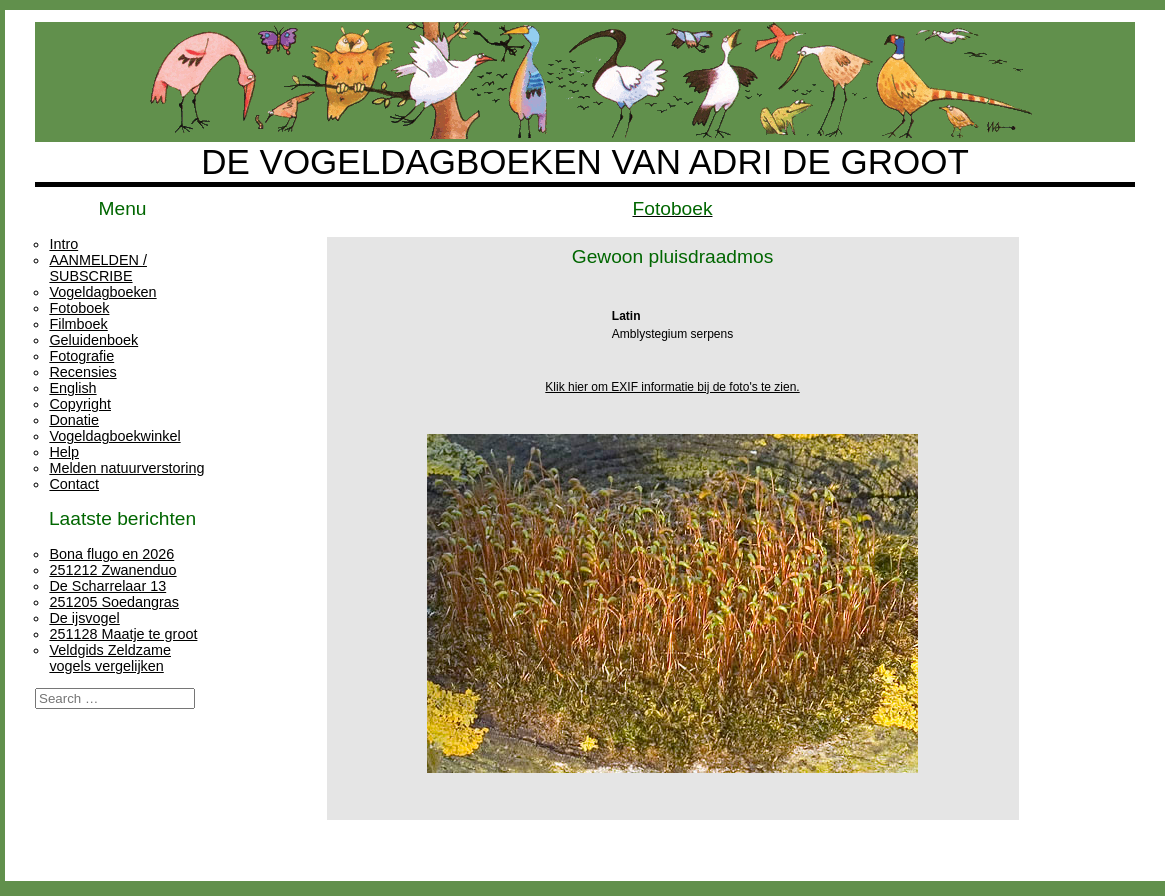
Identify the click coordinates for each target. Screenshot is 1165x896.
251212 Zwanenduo (112, 570)
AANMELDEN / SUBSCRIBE (98, 268)
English (72, 388)
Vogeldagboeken (102, 292)
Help (64, 452)
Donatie (74, 420)
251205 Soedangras (114, 602)
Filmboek (78, 324)
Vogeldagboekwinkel (114, 436)
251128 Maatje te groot (123, 634)
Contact (74, 484)
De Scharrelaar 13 (107, 586)
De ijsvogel (84, 618)
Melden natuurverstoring (126, 468)
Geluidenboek (93, 340)
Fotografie (81, 356)
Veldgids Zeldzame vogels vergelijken (110, 658)
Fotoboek (79, 308)
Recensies (82, 372)
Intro (63, 244)
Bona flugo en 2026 (111, 554)
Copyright (80, 404)
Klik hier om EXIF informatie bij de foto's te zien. (672, 387)
